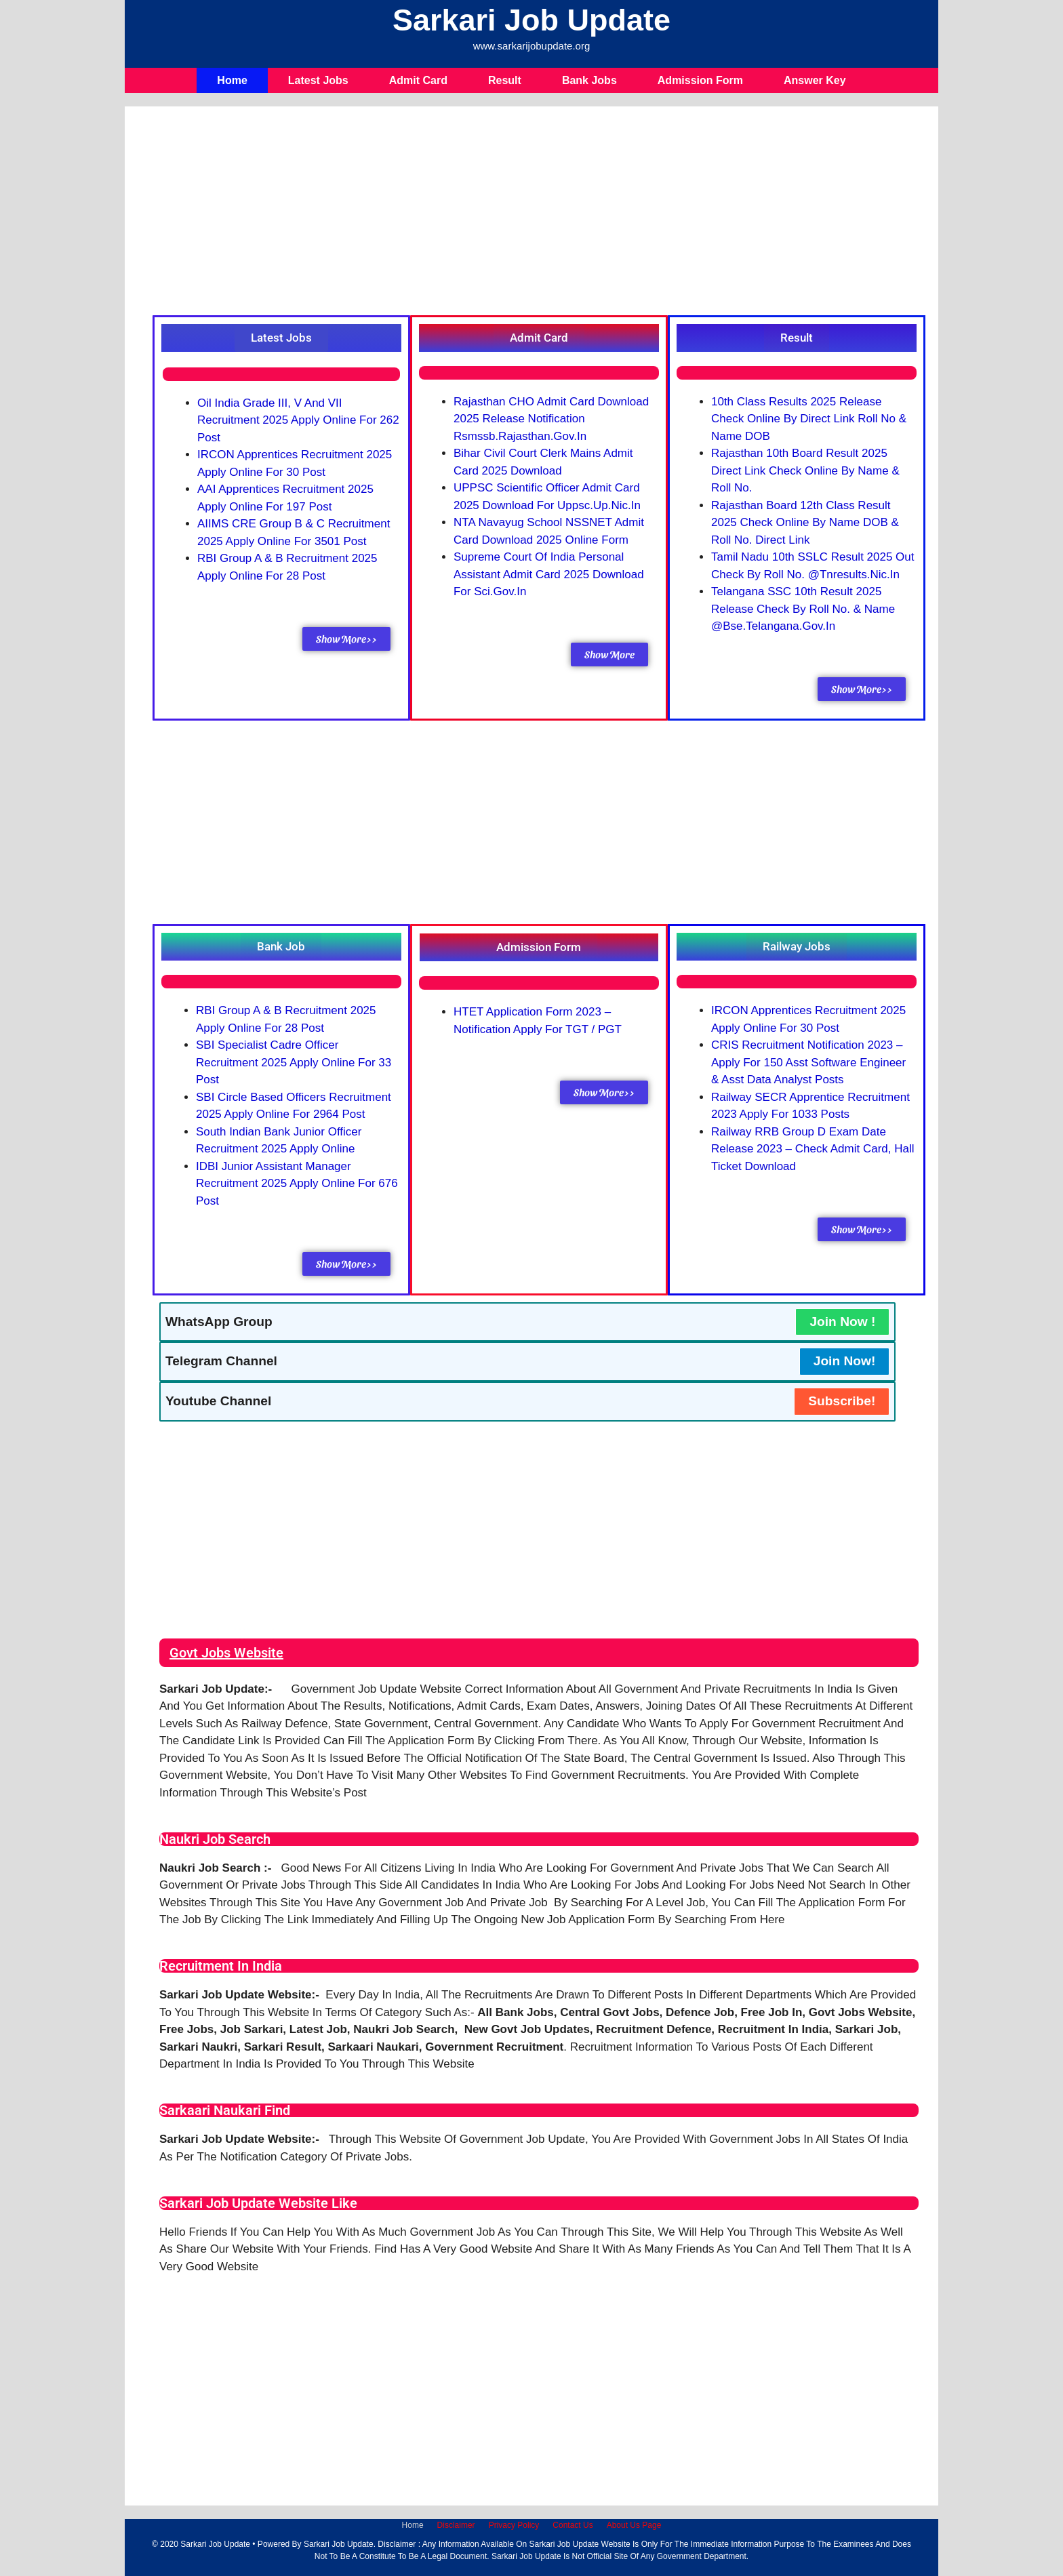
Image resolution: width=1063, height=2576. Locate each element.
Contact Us (573, 2525)
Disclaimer (456, 2525)
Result (504, 80)
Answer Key (815, 80)
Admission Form (700, 80)
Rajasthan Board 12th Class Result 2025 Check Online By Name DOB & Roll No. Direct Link (805, 522)
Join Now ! (842, 1321)
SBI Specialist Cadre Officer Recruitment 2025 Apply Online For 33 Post (293, 1062)
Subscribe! (841, 1401)
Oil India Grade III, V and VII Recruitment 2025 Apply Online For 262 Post (298, 420)
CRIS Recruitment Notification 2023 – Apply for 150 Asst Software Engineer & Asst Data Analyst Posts (808, 1062)
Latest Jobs (318, 80)
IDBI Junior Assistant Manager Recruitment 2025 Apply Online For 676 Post (297, 1183)
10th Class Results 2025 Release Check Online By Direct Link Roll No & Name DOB (808, 419)
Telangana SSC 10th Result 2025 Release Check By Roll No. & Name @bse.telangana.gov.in (803, 608)
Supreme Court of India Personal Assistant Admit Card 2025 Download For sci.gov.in (549, 574)
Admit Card (418, 80)
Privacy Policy (514, 2525)
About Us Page (634, 2525)
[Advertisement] (539, 213)
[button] (281, 338)
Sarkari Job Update (531, 20)
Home (232, 80)
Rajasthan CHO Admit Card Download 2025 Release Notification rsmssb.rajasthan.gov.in (551, 419)
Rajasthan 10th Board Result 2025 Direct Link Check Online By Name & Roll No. (805, 470)
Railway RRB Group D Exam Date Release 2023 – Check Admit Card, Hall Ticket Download (813, 1149)
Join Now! (845, 1361)
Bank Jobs (589, 80)
